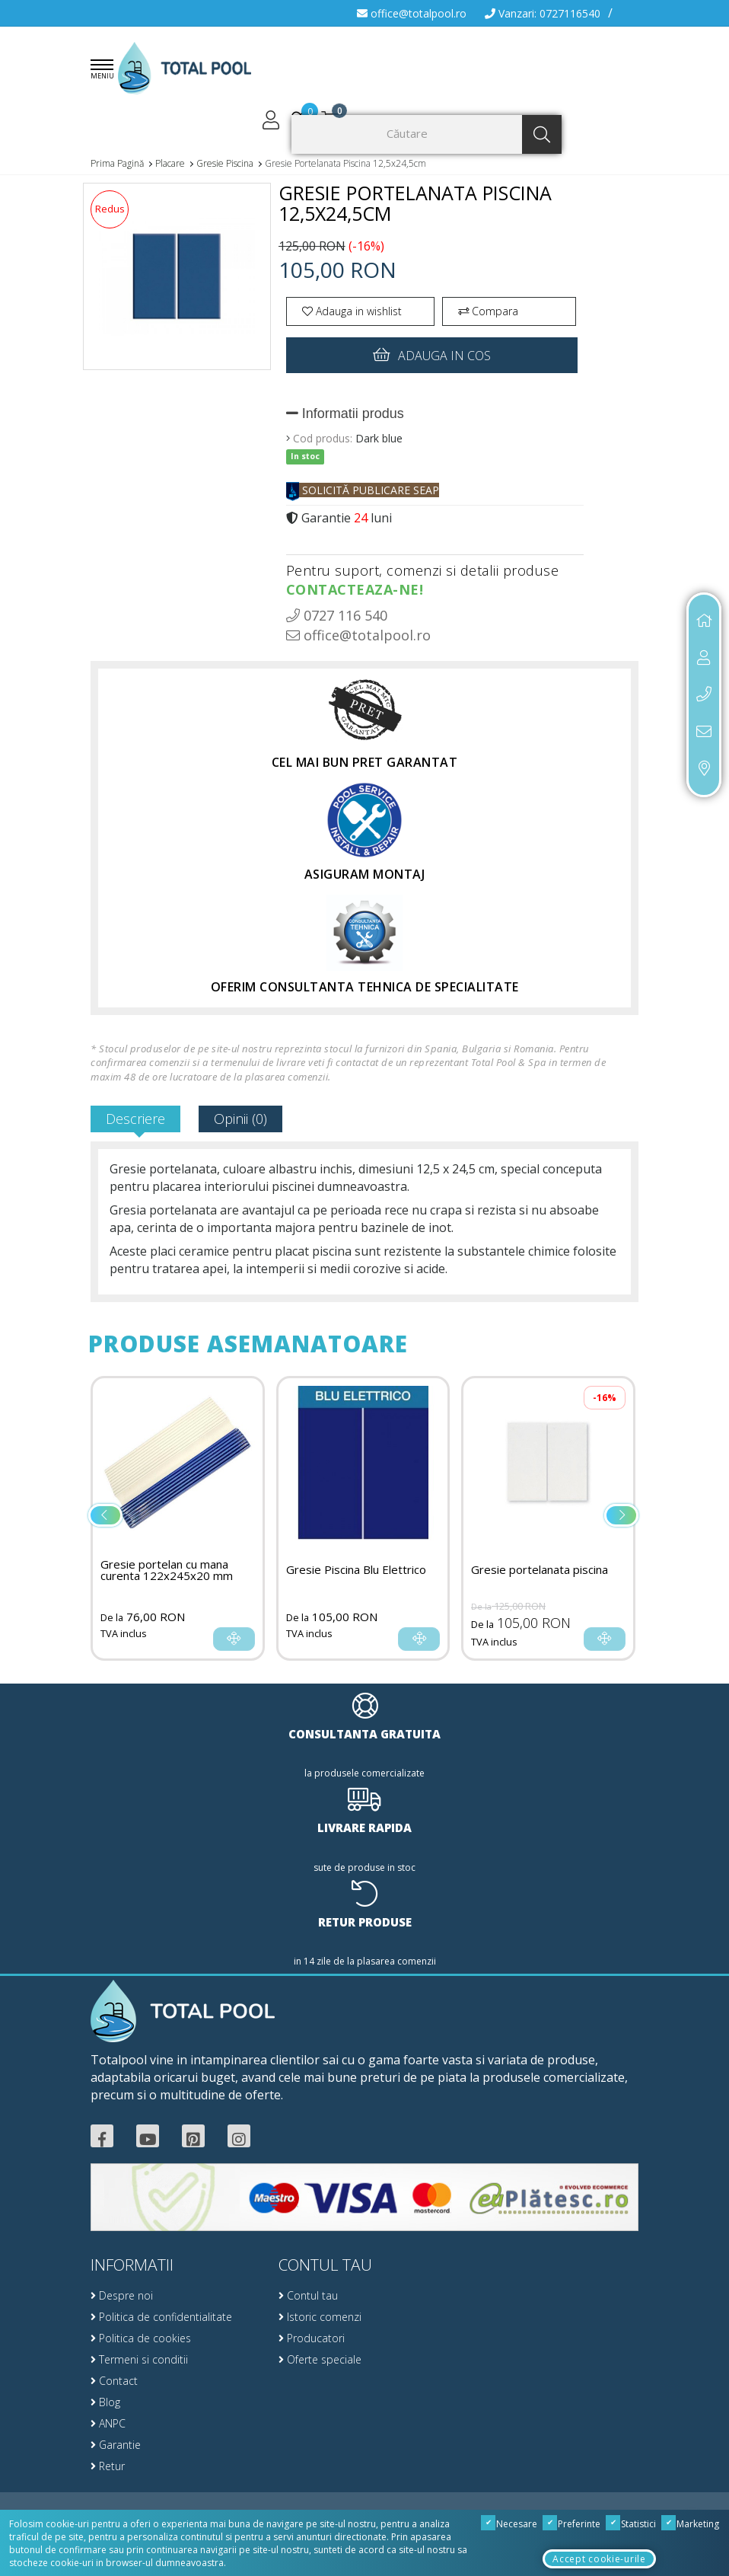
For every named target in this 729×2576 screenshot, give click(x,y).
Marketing (690, 2523)
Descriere (135, 1118)
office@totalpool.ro (411, 13)
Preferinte (571, 2523)
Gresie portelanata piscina (539, 1569)
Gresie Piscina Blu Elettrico (356, 1569)
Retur (108, 2466)
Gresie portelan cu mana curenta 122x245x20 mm (166, 1570)
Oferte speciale (320, 2359)
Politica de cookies (141, 2338)
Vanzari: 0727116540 (542, 13)
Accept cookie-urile (598, 2558)
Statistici (631, 2523)
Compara (488, 311)
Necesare (509, 2523)
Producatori (312, 2338)
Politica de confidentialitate (161, 2316)
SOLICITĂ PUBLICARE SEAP (362, 490)
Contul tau (308, 2295)
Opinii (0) (240, 1118)
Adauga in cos (432, 354)
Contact (114, 2380)
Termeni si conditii (139, 2359)
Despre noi (122, 2295)
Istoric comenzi (320, 2316)
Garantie (116, 2444)
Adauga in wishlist (352, 311)
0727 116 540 (336, 615)
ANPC (108, 2423)
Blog (105, 2402)
